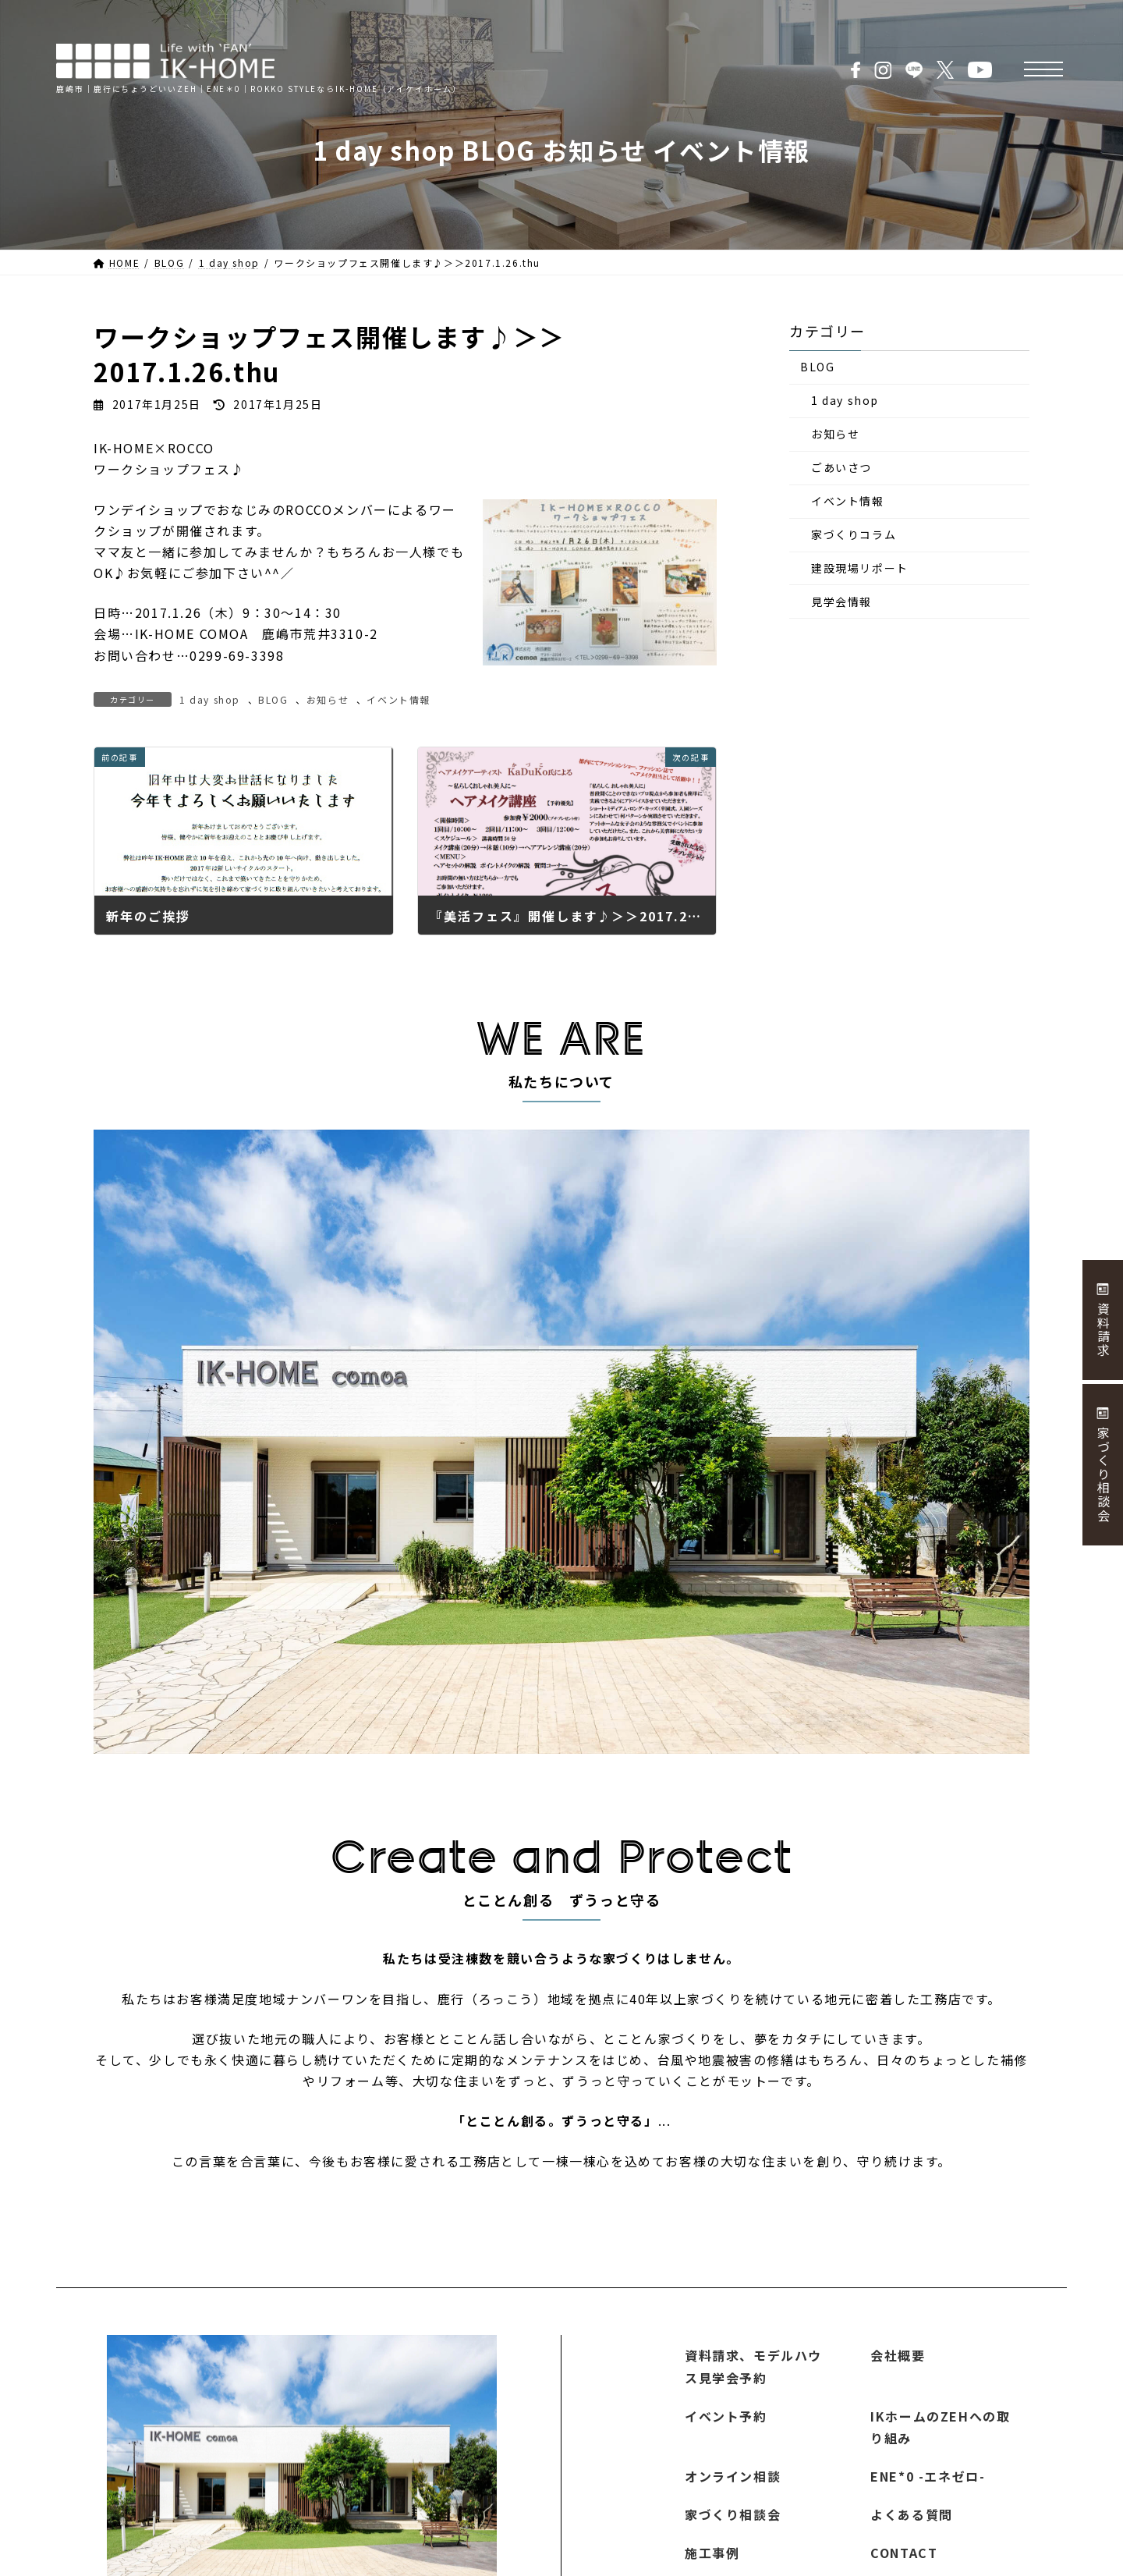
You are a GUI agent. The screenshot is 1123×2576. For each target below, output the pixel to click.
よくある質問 (911, 2514)
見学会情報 (841, 601)
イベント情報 (398, 699)
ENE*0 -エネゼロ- (927, 2476)
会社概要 (897, 2355)
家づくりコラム (853, 535)
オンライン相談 (733, 2476)
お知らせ (327, 699)
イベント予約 (726, 2415)
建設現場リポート (860, 568)
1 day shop (209, 699)
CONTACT (903, 2552)
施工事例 (712, 2552)
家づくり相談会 (733, 2514)
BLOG (273, 699)
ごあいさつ (841, 468)
